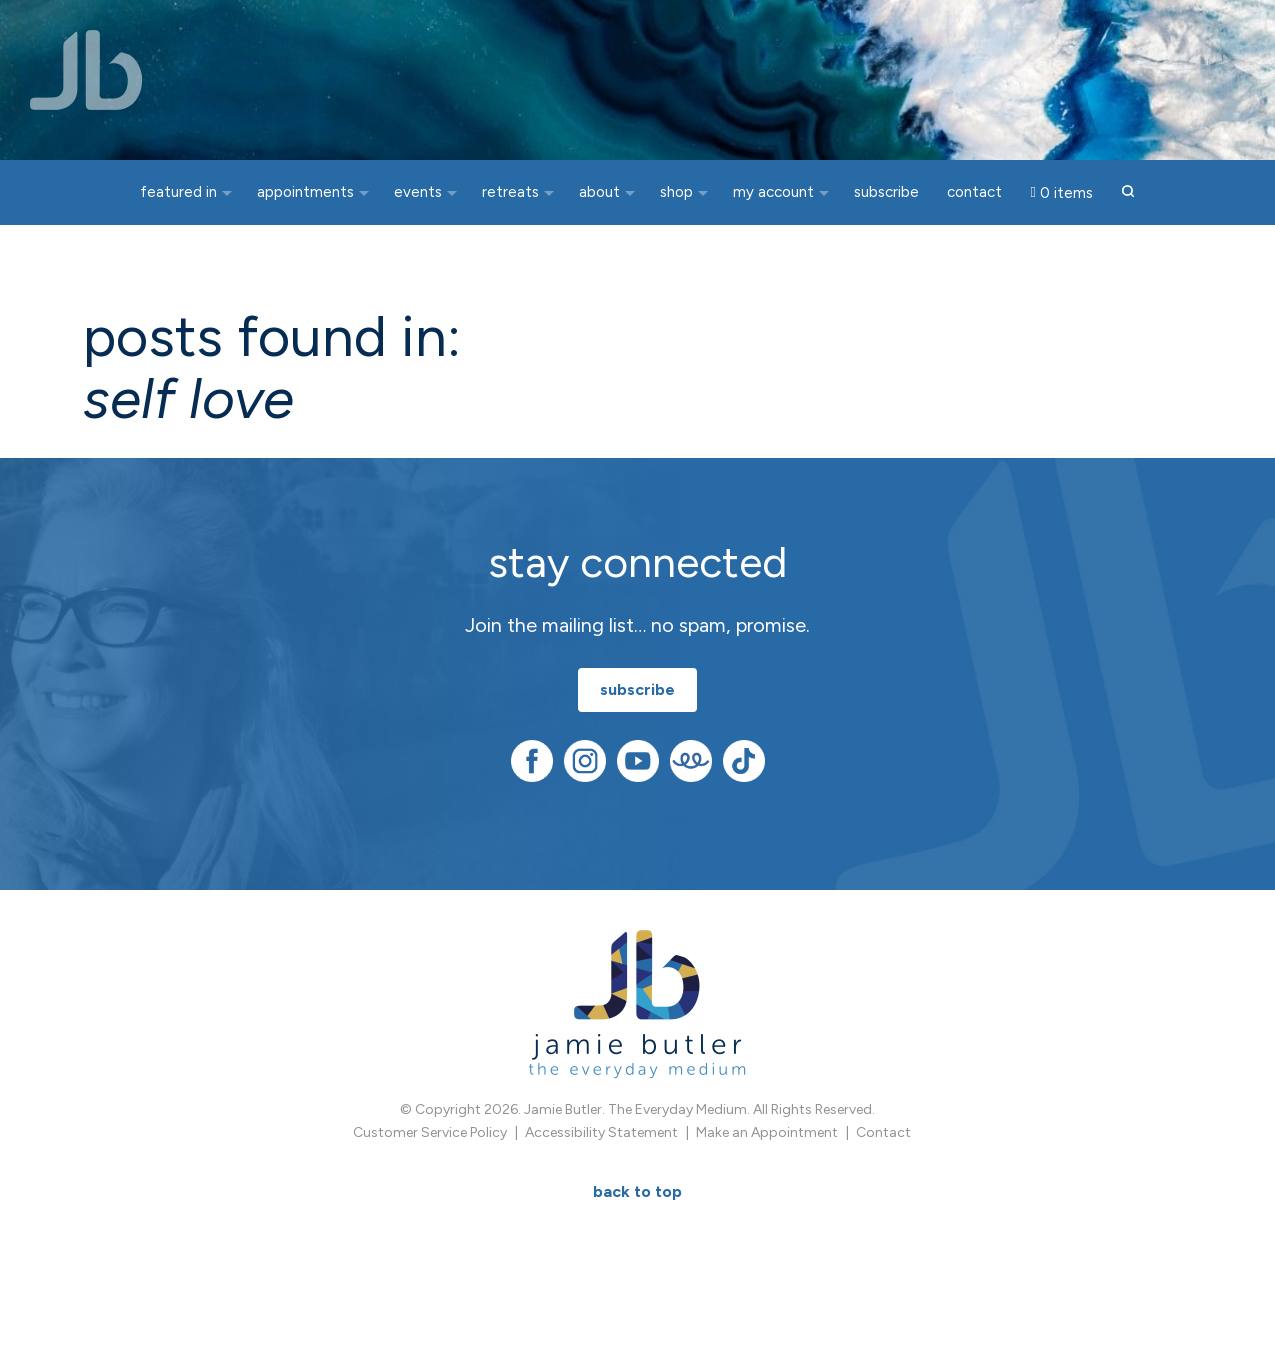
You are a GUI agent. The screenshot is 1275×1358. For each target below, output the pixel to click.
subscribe (637, 689)
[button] (1128, 192)
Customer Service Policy (430, 1132)
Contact (883, 1132)
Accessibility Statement (601, 1132)
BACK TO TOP (637, 1191)
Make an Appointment (767, 1132)
